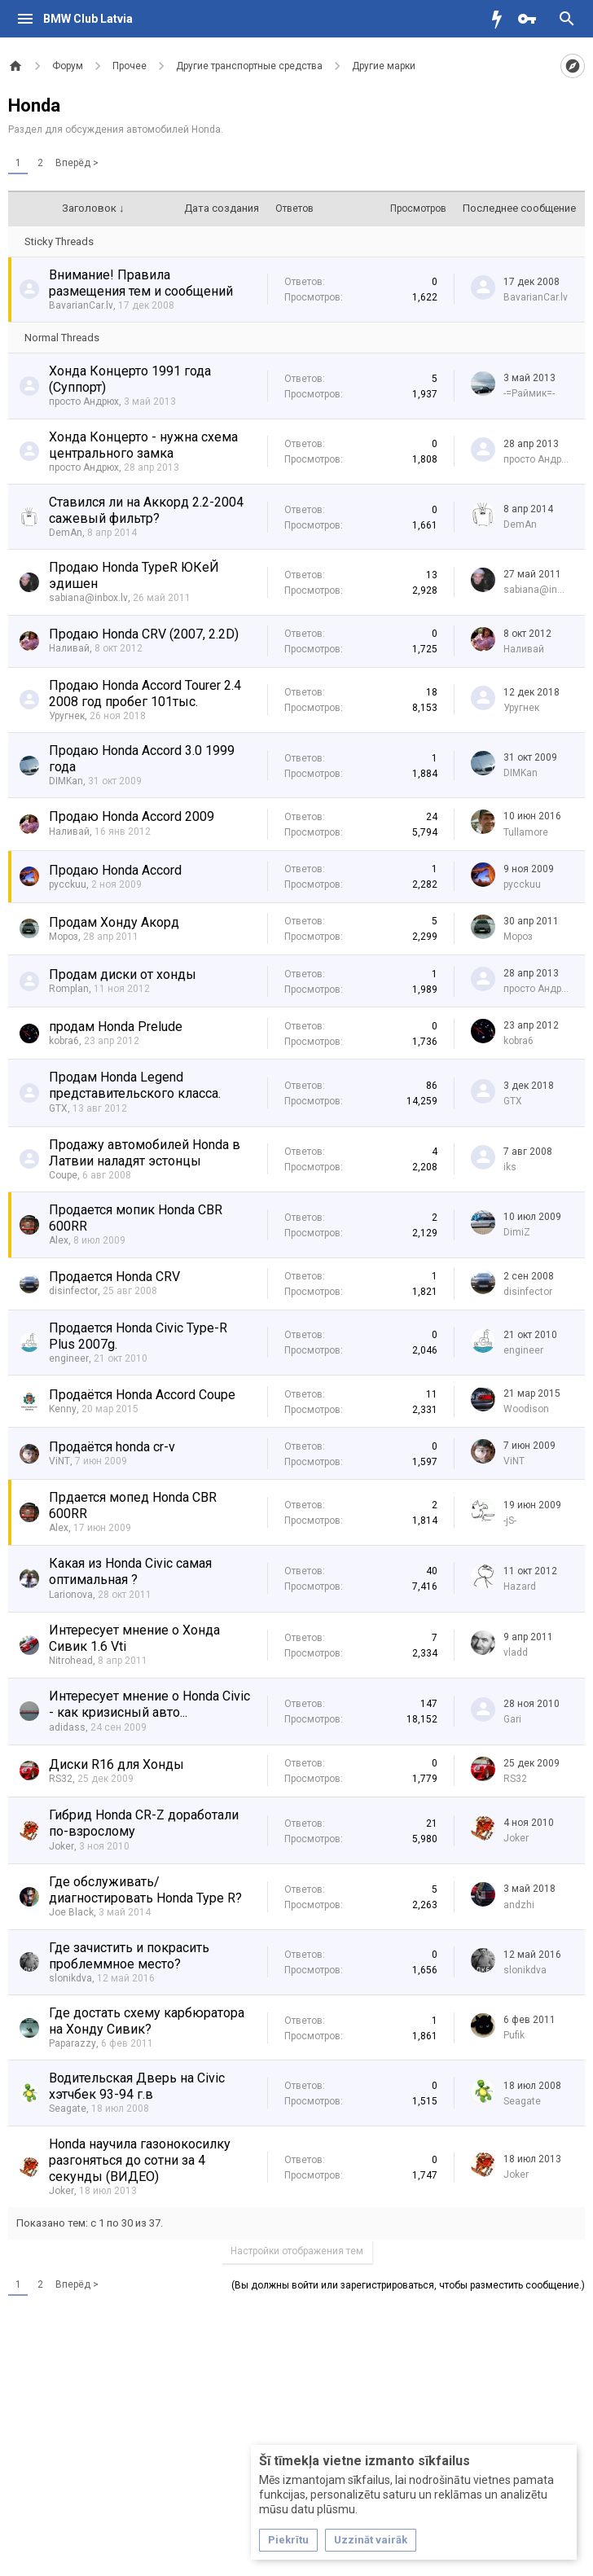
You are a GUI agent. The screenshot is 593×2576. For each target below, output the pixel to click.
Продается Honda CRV (114, 1276)
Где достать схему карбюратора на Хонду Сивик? (146, 2021)
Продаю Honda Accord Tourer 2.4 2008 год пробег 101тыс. (145, 693)
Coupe (63, 1175)
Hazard (519, 1586)
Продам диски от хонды (122, 974)
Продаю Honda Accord (115, 870)
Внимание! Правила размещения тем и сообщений (141, 283)
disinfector (73, 1291)
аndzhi (518, 1905)
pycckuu (67, 884)
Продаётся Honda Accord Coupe (142, 1394)
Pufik (514, 2035)
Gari (512, 1719)
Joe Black (71, 1912)
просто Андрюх (84, 401)
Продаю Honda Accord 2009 (131, 816)
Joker (61, 1846)
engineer (69, 1358)
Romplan (69, 988)
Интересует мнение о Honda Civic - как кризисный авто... (149, 1704)
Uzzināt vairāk (370, 2540)
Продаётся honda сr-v (112, 1447)
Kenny (63, 1409)
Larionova (71, 1594)
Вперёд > (77, 163)
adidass (67, 1727)
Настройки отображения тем (297, 2251)
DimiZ (516, 1232)
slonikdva (70, 1978)
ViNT (59, 1461)
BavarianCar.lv (81, 305)
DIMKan (66, 781)
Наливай (69, 648)
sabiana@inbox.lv (88, 597)
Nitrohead (71, 1660)
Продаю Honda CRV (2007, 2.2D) (144, 634)
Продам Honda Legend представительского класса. (135, 1085)
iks (509, 1167)
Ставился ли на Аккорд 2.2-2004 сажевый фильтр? (146, 510)
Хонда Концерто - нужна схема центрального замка (143, 445)
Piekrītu (288, 2540)
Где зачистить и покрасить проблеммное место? (129, 1956)
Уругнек (67, 716)
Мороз (63, 936)
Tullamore (525, 832)
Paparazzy (72, 2043)
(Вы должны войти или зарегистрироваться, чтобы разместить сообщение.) (408, 2285)
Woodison (526, 1409)
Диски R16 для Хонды (116, 1764)
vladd (515, 1652)
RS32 (60, 1778)
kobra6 (64, 1041)
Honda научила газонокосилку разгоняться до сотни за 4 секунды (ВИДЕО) (140, 2160)
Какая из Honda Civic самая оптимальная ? (130, 1571)
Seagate (67, 2108)
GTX (58, 1108)
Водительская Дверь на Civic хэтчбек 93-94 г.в (137, 2086)
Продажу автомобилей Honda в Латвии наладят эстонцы (144, 1153)
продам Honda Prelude (115, 1026)
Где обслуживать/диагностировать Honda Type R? (145, 1890)
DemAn (65, 532)
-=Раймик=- (529, 393)
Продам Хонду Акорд (114, 922)
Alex (58, 1240)
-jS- (509, 1520)
